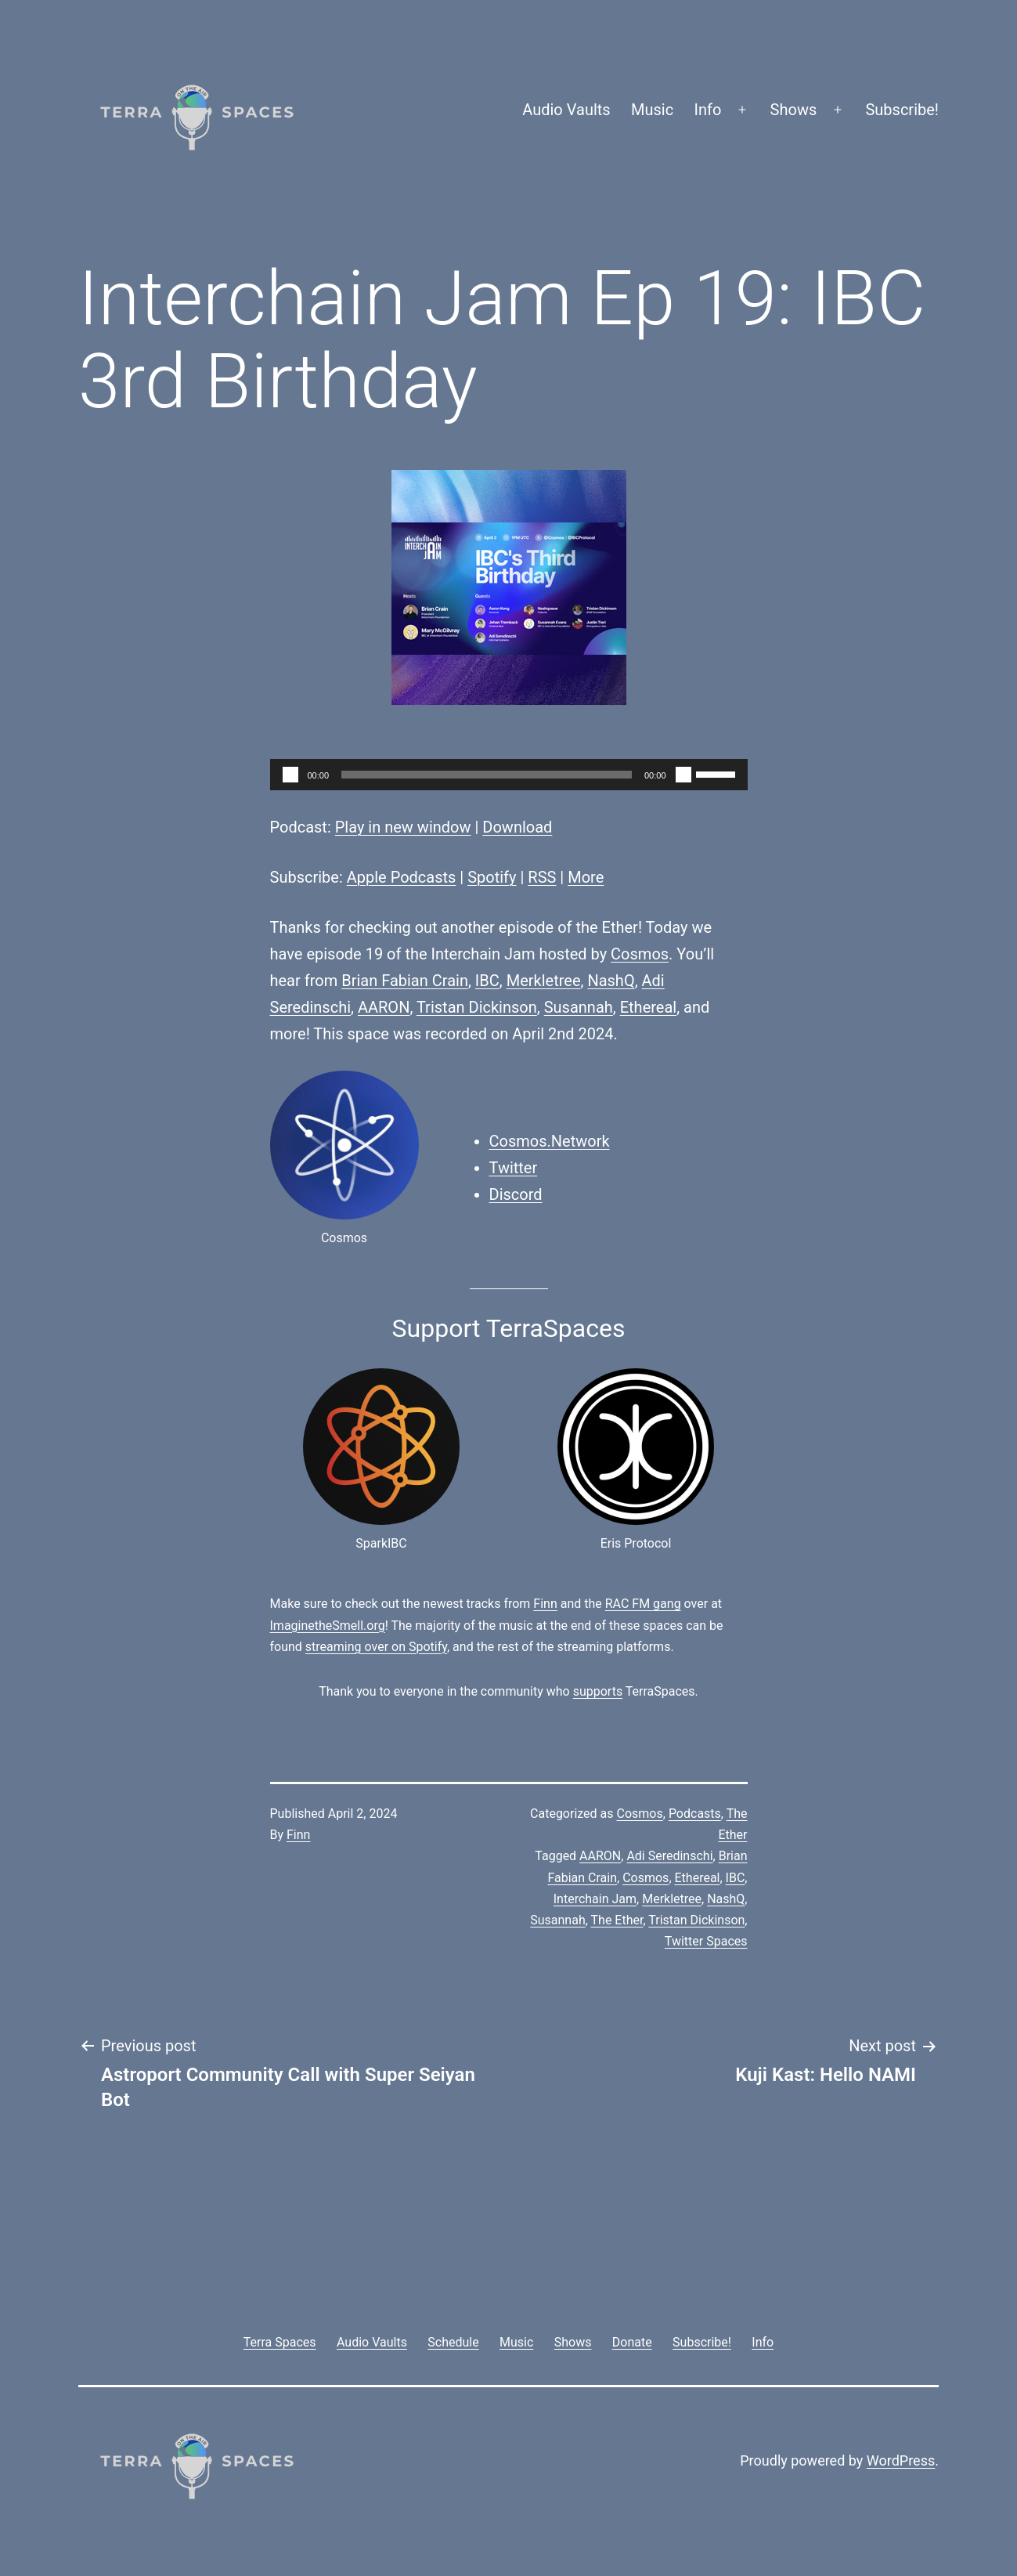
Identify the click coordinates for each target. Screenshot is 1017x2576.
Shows (793, 109)
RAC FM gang (643, 1603)
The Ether (617, 1920)
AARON (383, 1007)
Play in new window (403, 827)
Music (652, 109)
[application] (509, 774)
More (586, 877)
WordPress (901, 2460)
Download (517, 827)
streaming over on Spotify (376, 1646)
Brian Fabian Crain (404, 980)
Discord (516, 1194)
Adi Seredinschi (669, 1855)
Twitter (513, 1167)
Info (708, 109)
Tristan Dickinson (477, 1007)
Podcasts (695, 1813)
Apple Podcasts (401, 877)
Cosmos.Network (549, 1141)
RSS (542, 877)
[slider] (486, 775)
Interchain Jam (595, 1898)
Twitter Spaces (706, 1941)
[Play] (290, 774)
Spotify (491, 877)
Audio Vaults (566, 109)
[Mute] (683, 774)
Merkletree (544, 980)
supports (597, 1691)
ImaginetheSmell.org (327, 1625)
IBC (487, 980)
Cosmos (640, 954)
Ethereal (648, 1007)
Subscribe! (902, 109)
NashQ (610, 980)
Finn (545, 1603)
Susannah (578, 1007)
